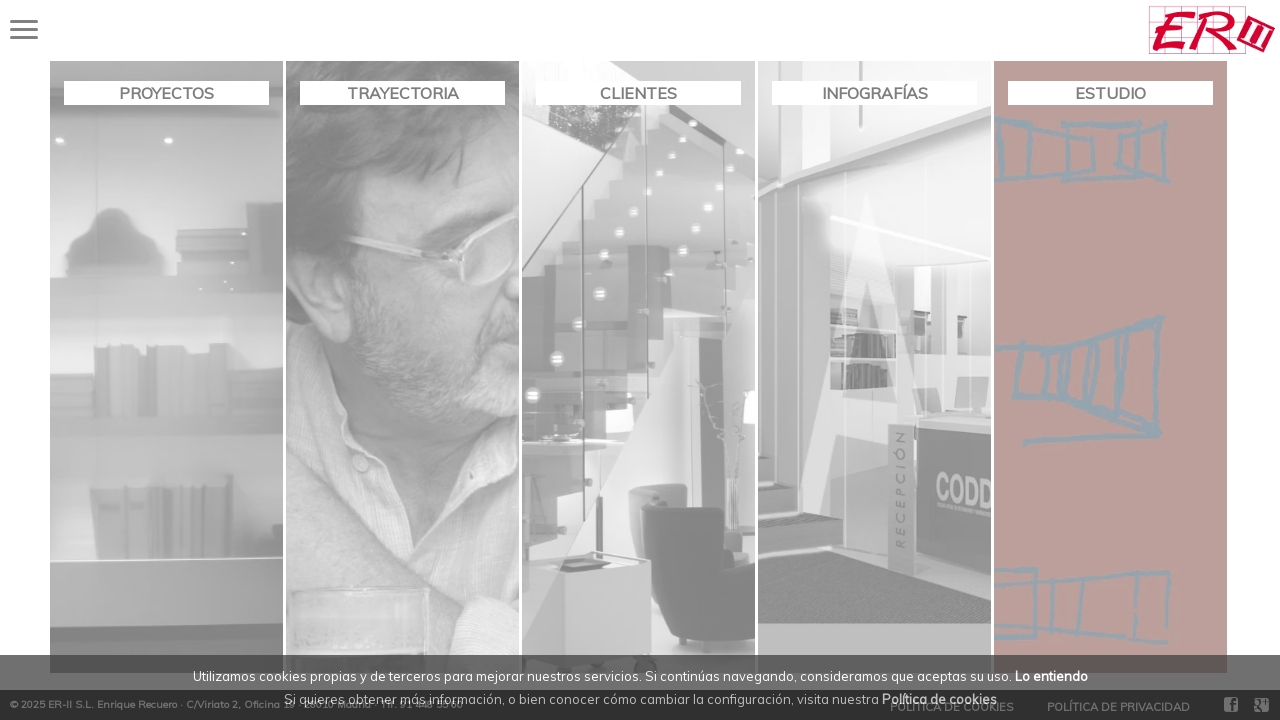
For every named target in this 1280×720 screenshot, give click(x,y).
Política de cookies (939, 699)
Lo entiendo (1051, 676)
